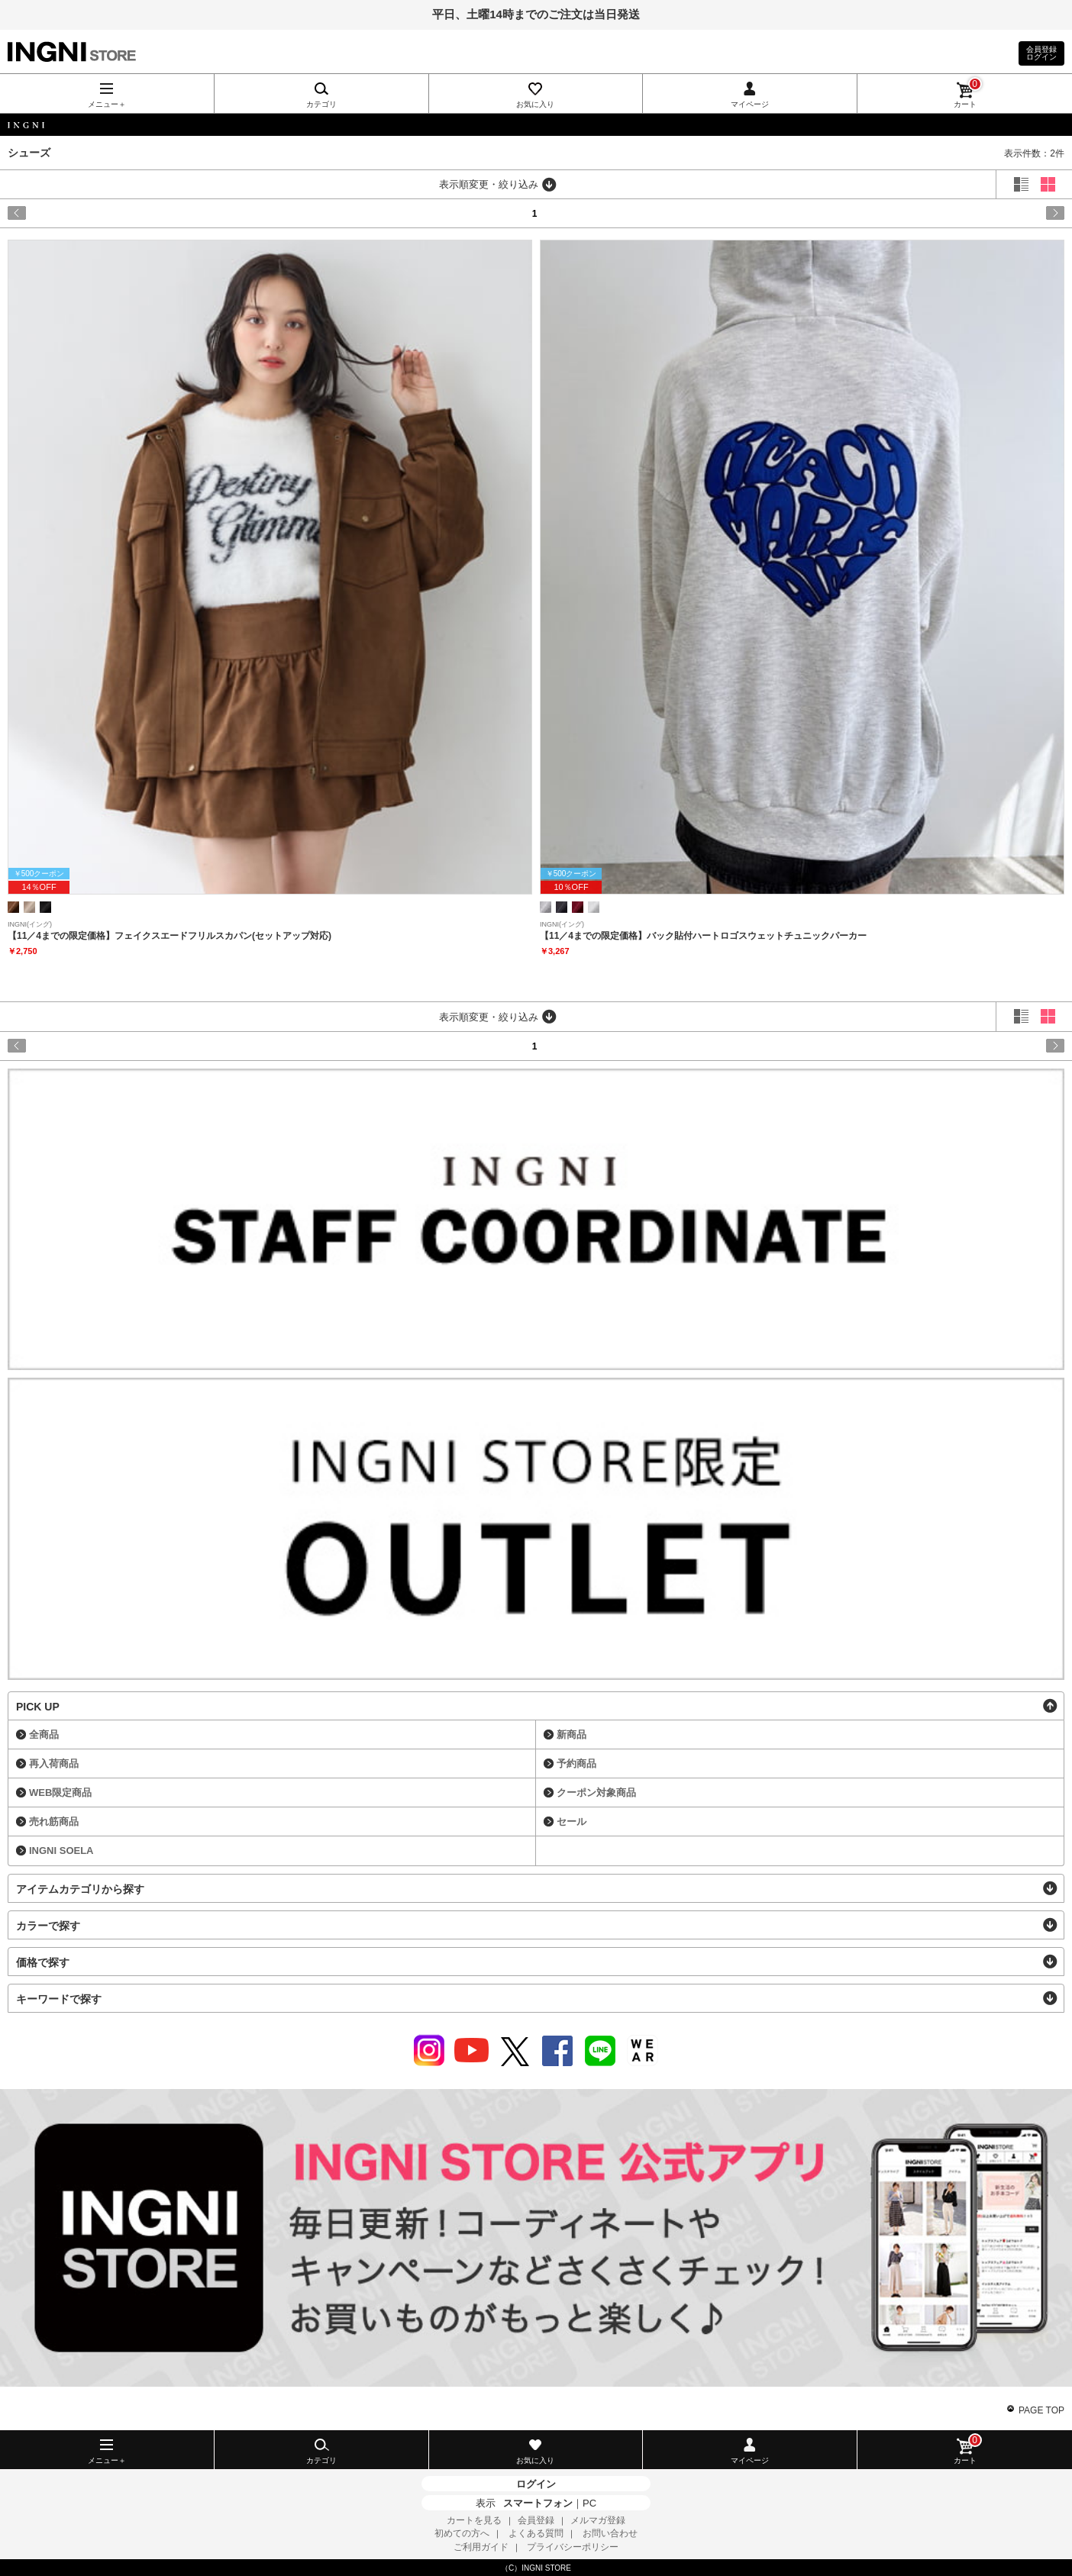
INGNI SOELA (61, 1850)
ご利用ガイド (481, 2547)
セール (571, 1821)
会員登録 (536, 2520)
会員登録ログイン (1041, 53)
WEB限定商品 (60, 1792)
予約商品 (576, 1763)
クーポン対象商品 (596, 1792)
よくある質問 (536, 2533)
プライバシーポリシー (572, 2547)
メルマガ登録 (597, 2520)
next (1001, 213)
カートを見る (474, 2520)
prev (71, 213)
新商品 (571, 1734)
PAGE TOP (1041, 2410)
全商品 (44, 1734)
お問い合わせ (610, 2533)
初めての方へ (461, 2533)
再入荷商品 (54, 1763)
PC (589, 2503)
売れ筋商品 (54, 1821)
